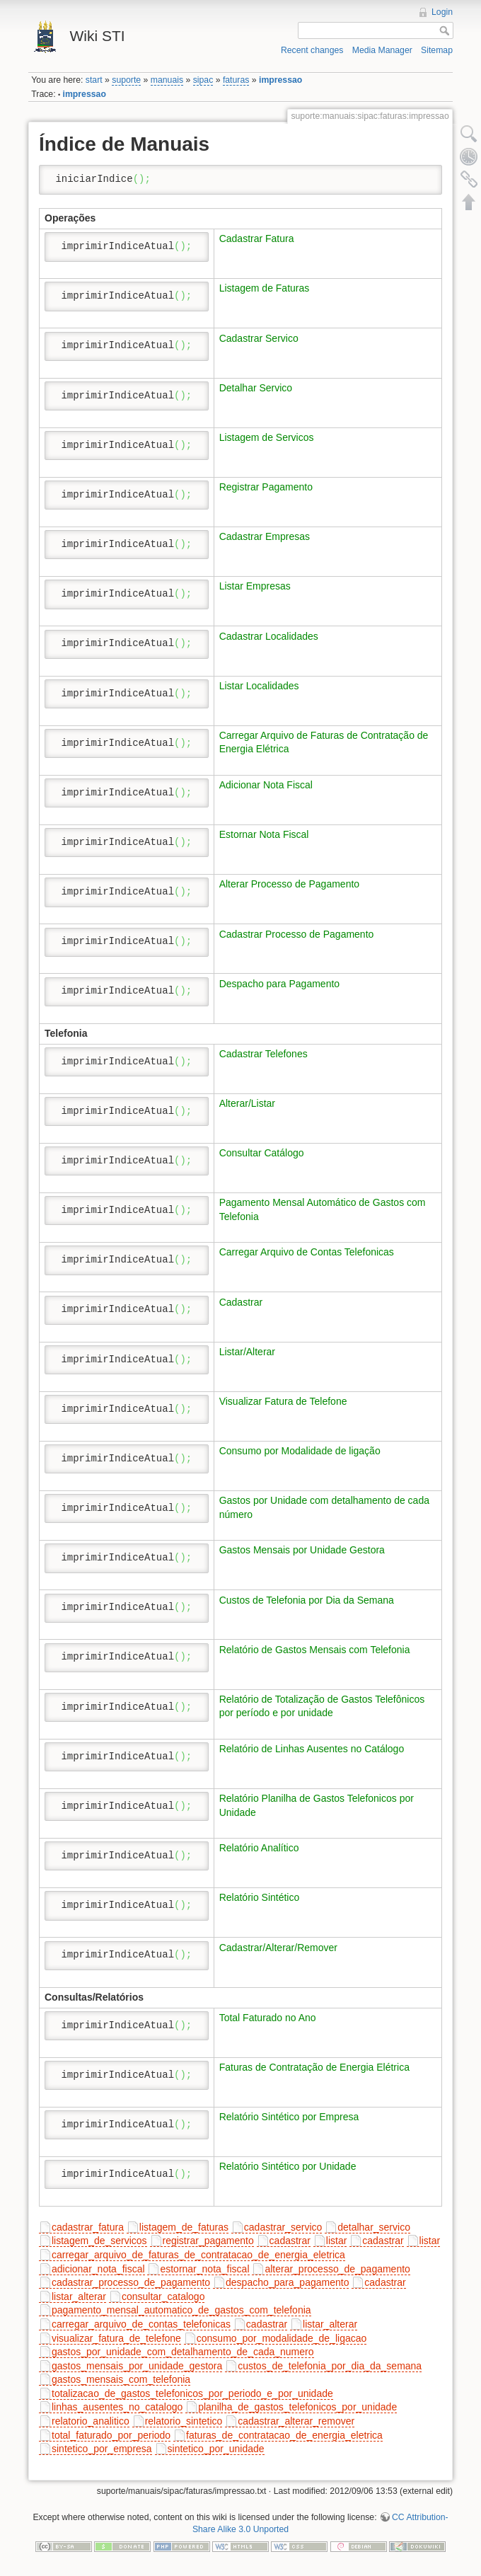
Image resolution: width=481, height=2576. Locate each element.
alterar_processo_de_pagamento (337, 2269)
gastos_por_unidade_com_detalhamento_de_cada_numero (183, 2351)
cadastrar (290, 2240)
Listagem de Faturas (264, 288)
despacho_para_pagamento (287, 2282)
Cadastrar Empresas (264, 536)
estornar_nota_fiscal (204, 2269)
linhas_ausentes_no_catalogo (117, 2407)
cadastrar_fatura (88, 2227)
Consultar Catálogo (261, 1152)
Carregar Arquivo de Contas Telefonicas (306, 1252)
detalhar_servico (373, 2227)
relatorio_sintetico (184, 2421)
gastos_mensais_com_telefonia (121, 2379)
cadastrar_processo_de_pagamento (131, 2282)
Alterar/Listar (247, 1103)
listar (336, 2240)
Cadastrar (240, 1302)
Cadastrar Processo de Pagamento (296, 934)
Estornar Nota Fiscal (264, 834)
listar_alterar (79, 2296)
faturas (236, 80)
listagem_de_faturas (183, 2227)
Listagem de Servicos (266, 437)
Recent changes (312, 50)
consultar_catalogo (163, 2296)
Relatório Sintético (259, 1897)
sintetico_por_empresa (102, 2448)
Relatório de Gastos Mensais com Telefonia (314, 1649)
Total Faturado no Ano (267, 2017)
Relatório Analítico (259, 1847)
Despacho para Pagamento (279, 983)
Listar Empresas (255, 586)
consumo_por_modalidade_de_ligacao (282, 2338)
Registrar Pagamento (266, 487)
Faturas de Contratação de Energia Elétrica (314, 2067)
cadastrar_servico (283, 2227)
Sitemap (437, 50)
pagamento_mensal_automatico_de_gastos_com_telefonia (181, 2310)
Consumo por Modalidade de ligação (300, 1450)
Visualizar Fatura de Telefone (283, 1401)
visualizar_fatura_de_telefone (116, 2338)
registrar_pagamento (208, 2240)
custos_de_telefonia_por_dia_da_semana (330, 2365)
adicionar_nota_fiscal (98, 2269)
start (94, 80)
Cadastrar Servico (259, 338)
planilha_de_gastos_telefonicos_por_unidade (297, 2407)
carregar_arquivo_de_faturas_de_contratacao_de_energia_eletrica (198, 2254)
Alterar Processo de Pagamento (289, 884)
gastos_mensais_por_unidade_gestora (137, 2365)
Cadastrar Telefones (263, 1053)
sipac (203, 80)
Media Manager (382, 50)
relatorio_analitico (90, 2421)
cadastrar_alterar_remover (296, 2421)
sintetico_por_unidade (216, 2448)
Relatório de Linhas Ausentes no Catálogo (312, 1748)
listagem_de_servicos (99, 2240)
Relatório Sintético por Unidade (288, 2166)
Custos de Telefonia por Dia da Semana (306, 1600)
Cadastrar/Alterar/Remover (278, 1947)
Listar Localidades (259, 685)
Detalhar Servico (256, 387)
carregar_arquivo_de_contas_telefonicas (141, 2324)
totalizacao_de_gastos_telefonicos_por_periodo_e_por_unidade (192, 2393)
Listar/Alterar (247, 1351)
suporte (126, 80)
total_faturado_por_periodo (111, 2435)
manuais (167, 80)
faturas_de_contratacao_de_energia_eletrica (284, 2435)
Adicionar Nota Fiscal (266, 784)
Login (442, 12)
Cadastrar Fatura (256, 238)
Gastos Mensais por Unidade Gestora (302, 1550)
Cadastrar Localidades (268, 636)
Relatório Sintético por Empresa (289, 2116)
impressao (280, 80)
